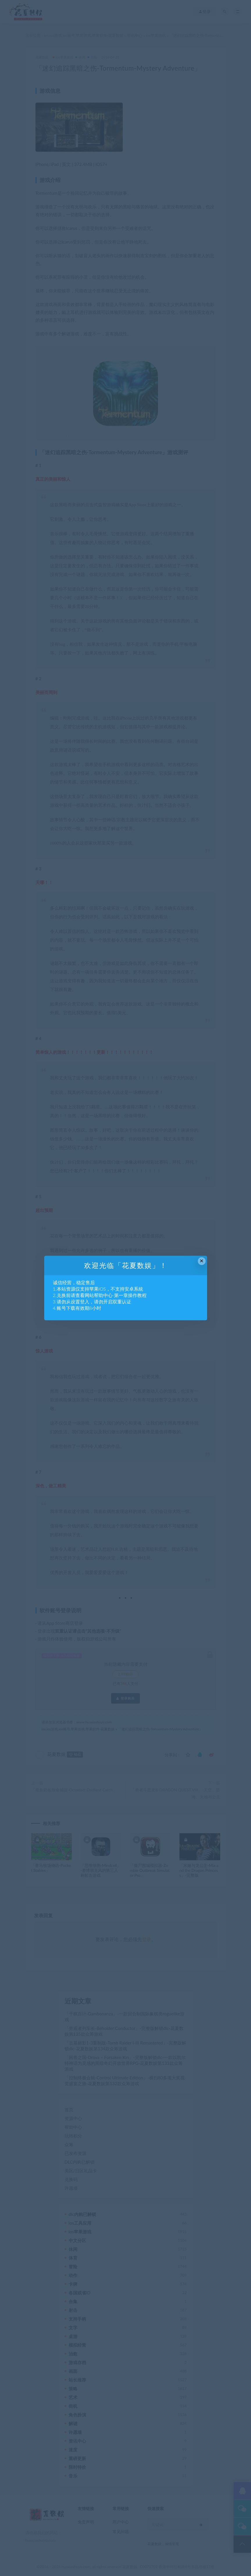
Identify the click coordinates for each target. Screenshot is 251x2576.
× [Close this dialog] (202, 1260)
